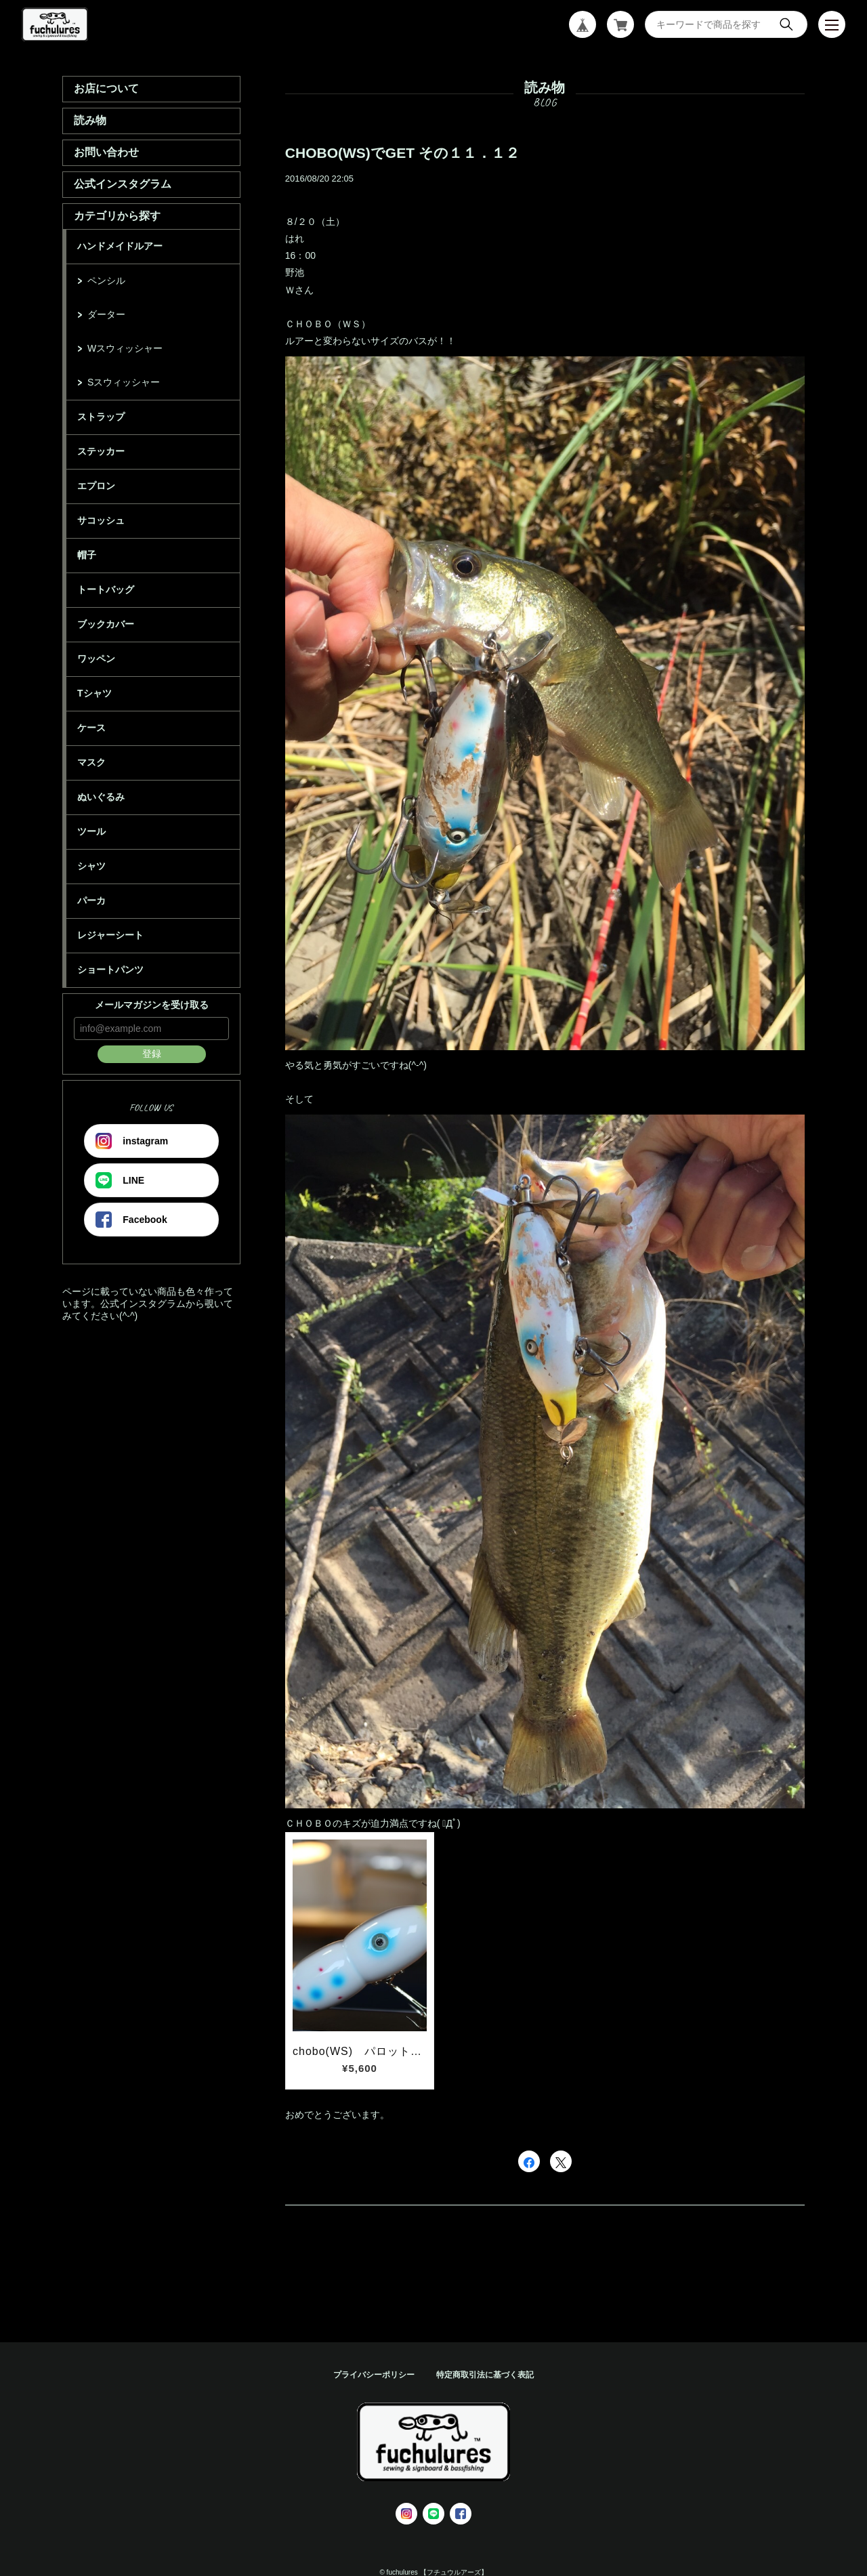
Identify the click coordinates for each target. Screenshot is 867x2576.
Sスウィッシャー (123, 382)
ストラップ (101, 416)
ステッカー (101, 451)
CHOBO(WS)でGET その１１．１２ (402, 153)
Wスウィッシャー (125, 348)
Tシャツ (94, 693)
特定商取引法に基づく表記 (485, 2375)
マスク (91, 762)
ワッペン (96, 658)
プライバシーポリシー (374, 2375)
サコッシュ (101, 520)
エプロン (96, 485)
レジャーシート (110, 935)
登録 (151, 1053)
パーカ (91, 900)
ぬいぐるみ (101, 796)
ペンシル (106, 280)
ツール (91, 831)
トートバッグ (105, 589)
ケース (91, 727)
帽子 (86, 554)
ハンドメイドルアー (120, 246)
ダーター (106, 314)
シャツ (91, 865)
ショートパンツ (110, 969)
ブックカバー (105, 624)
